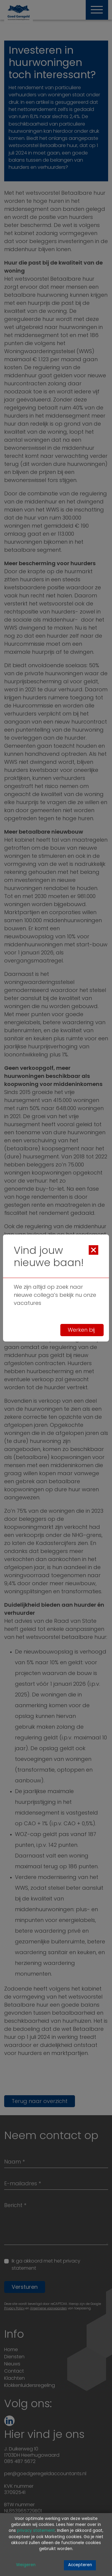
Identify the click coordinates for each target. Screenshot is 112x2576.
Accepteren (80, 2565)
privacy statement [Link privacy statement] (36, 2531)
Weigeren (26, 2565)
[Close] (93, 1250)
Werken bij (82, 1330)
